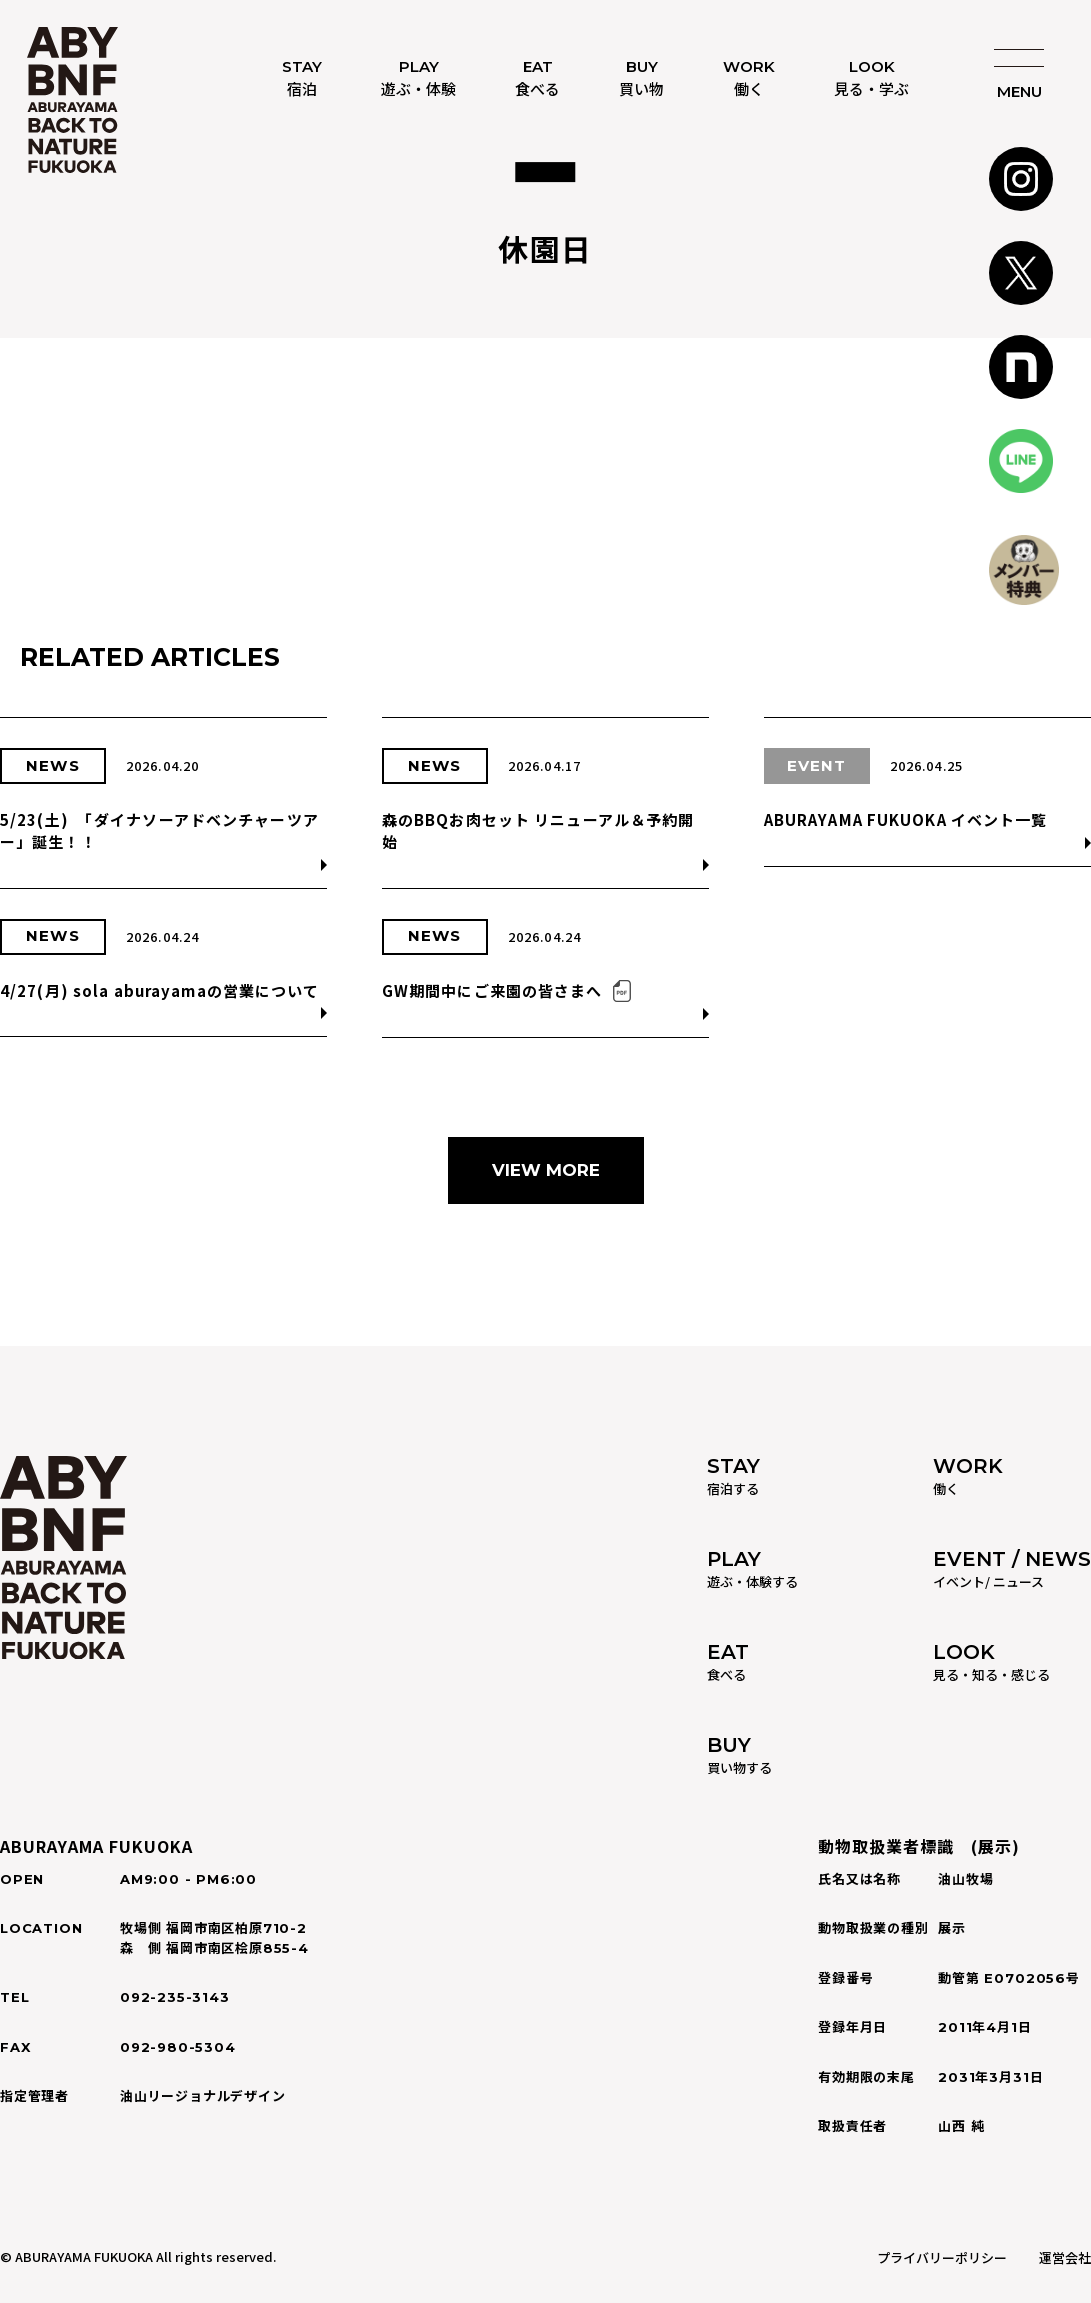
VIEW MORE (546, 1170)
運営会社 (1065, 2257)
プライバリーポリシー (942, 2257)
